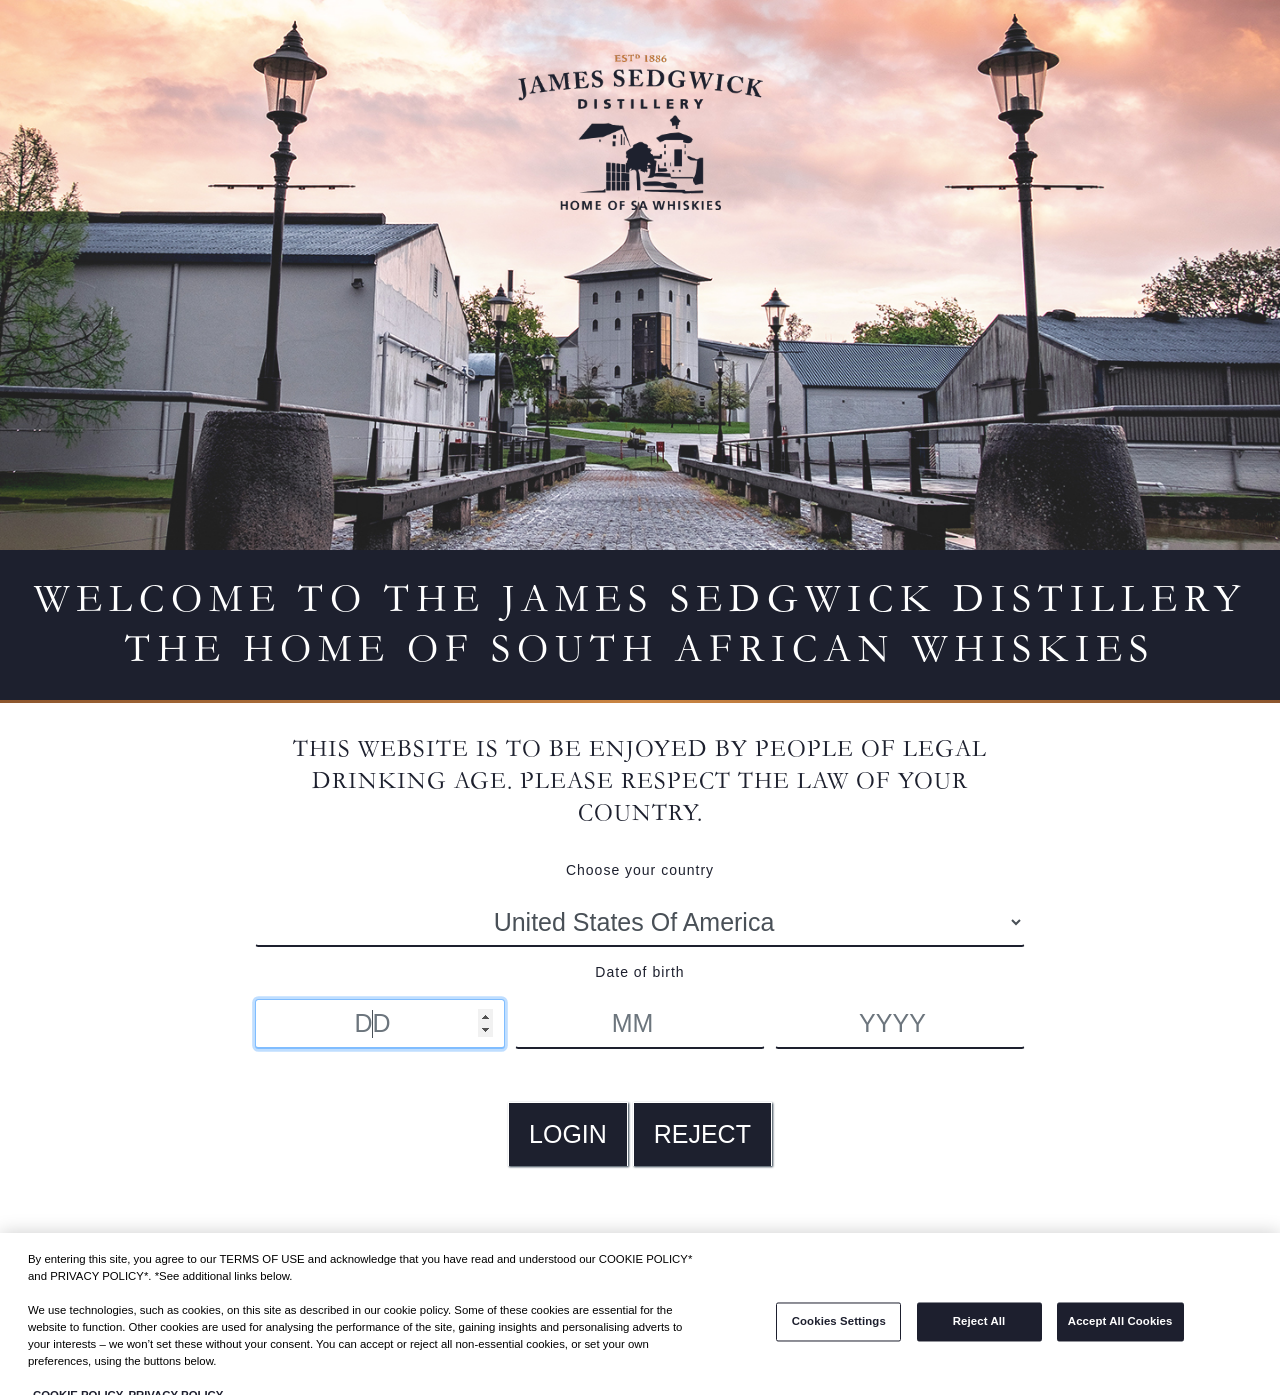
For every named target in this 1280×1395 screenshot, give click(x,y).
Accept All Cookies (1120, 1332)
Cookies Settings (839, 1332)
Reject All (979, 1332)
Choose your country (640, 870)
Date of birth (639, 972)
